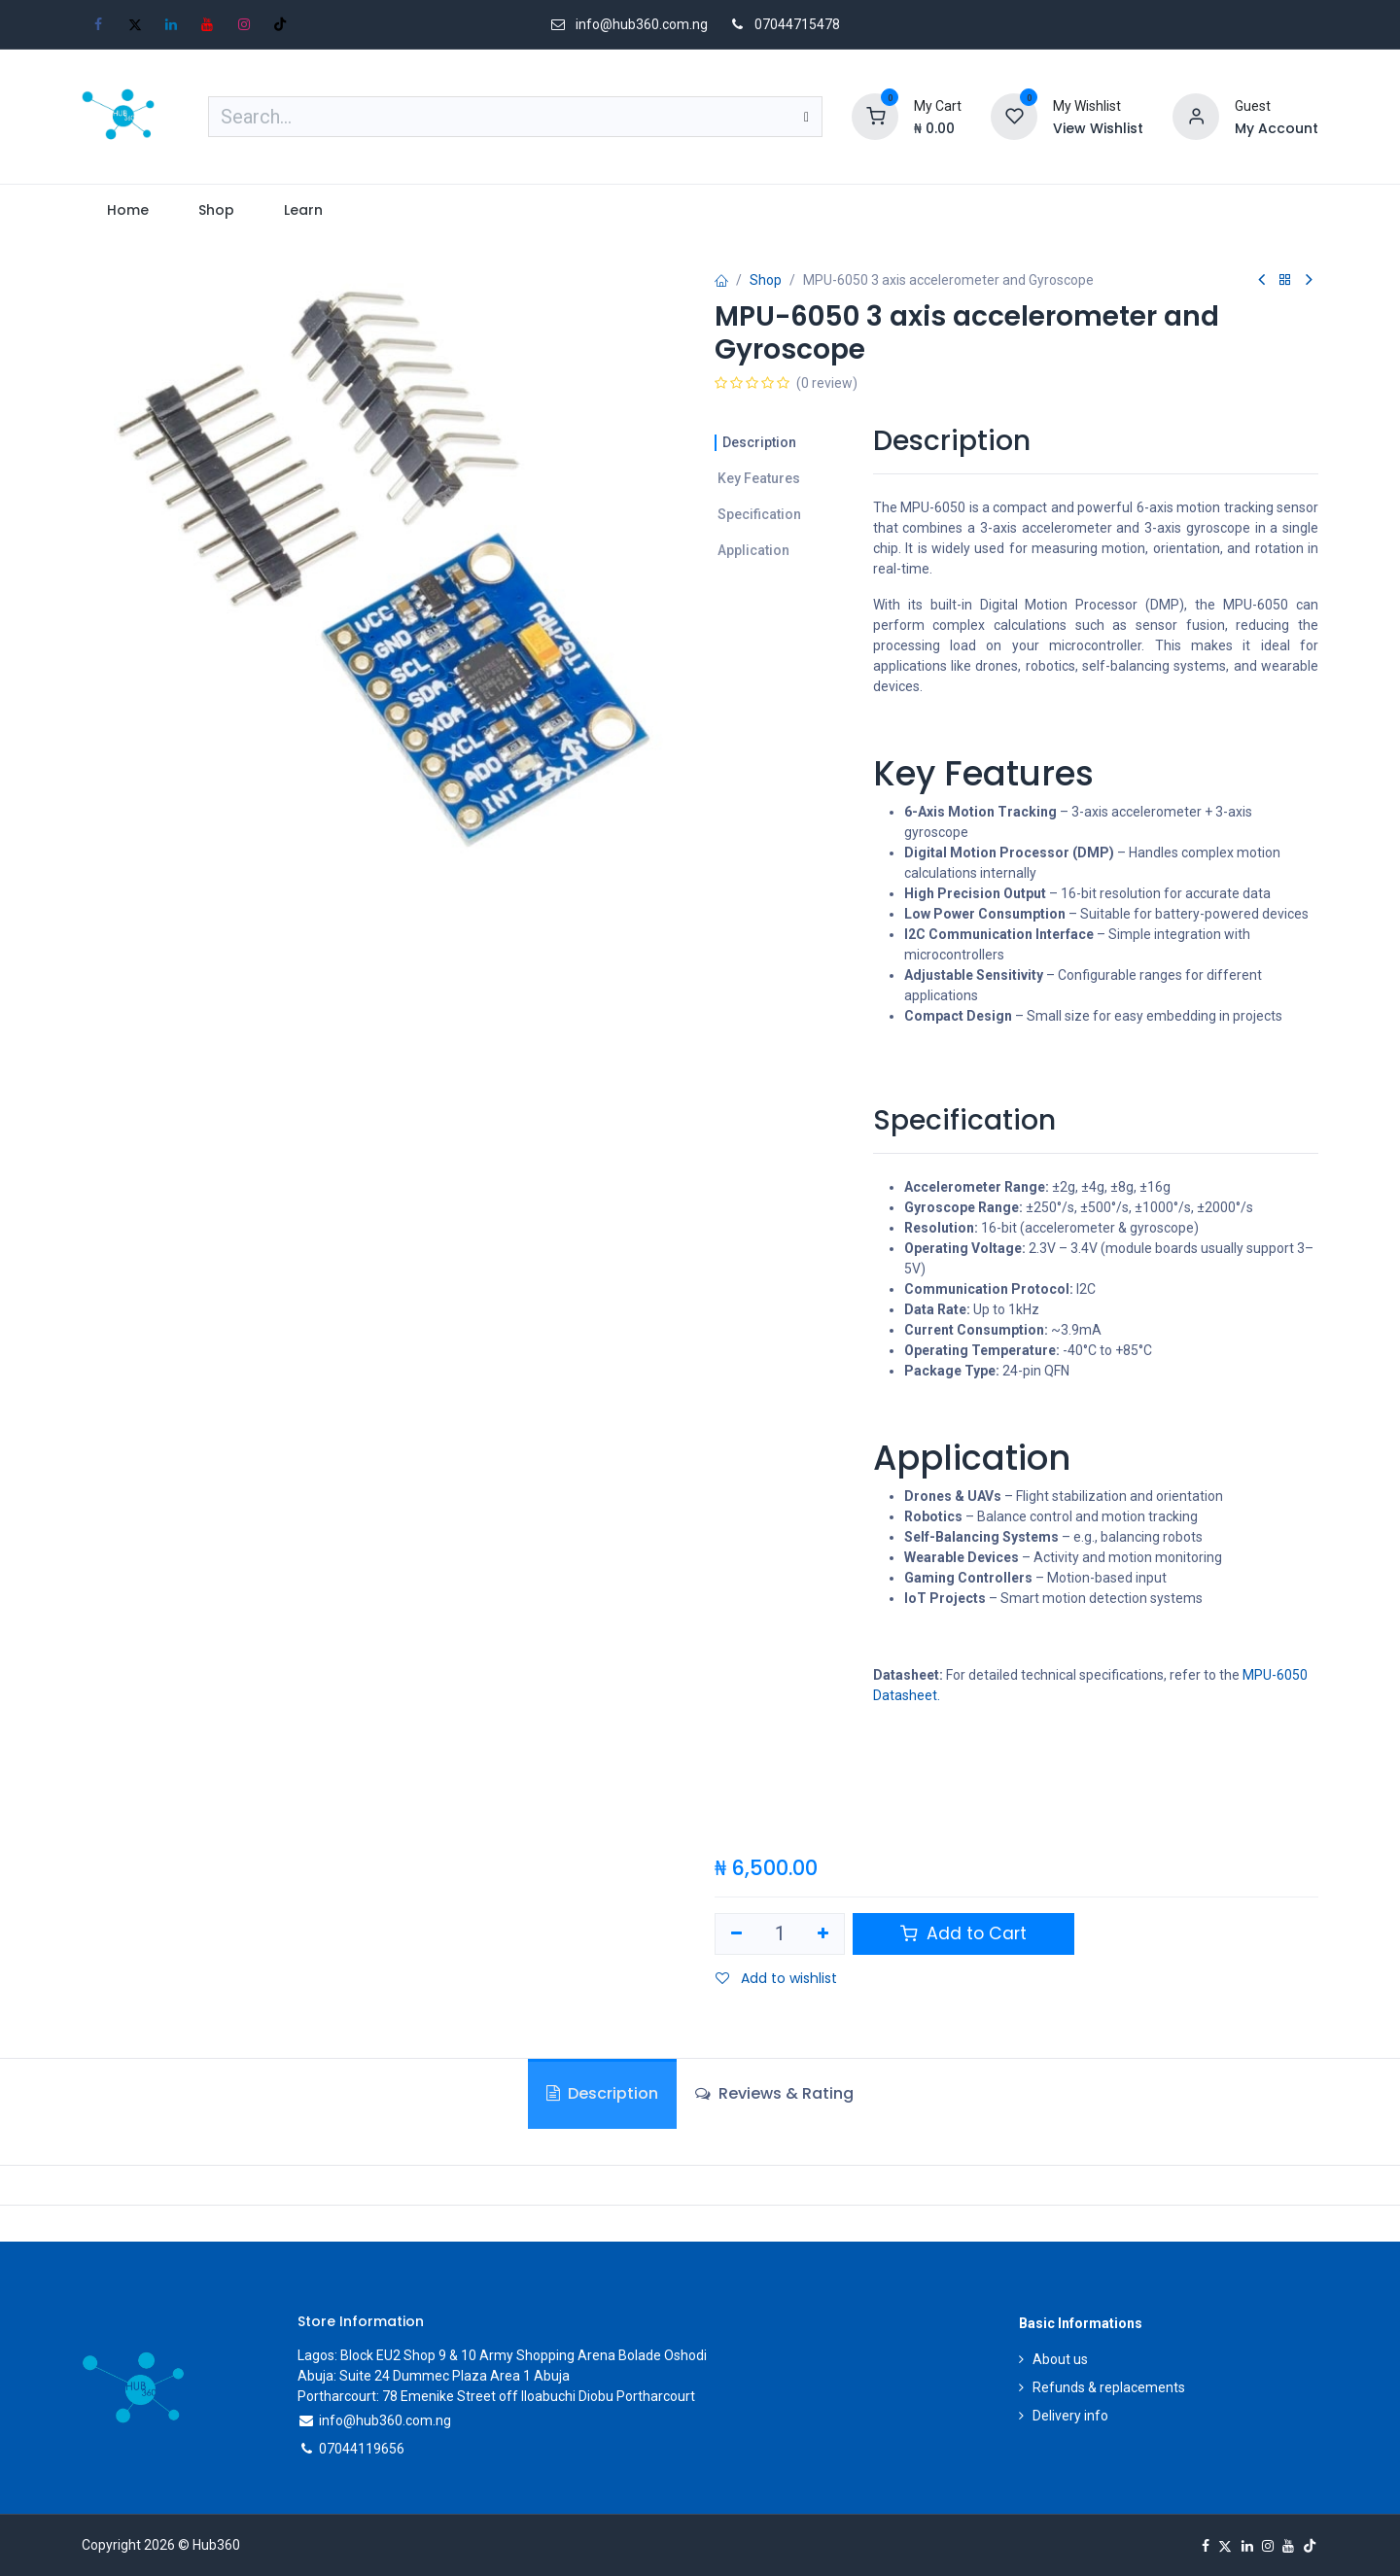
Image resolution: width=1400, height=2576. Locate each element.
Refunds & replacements (1108, 2387)
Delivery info (1070, 2415)
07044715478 (797, 24)
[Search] (806, 116)
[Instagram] (244, 24)
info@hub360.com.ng (385, 2420)
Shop (766, 280)
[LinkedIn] (171, 24)
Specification (759, 514)
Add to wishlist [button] (776, 1978)
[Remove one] (736, 1934)
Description (759, 442)
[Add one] (824, 1934)
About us (1060, 2359)
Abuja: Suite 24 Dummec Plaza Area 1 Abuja (434, 2376)
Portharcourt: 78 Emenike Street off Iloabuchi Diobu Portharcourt (496, 2396)
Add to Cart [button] (963, 1933)
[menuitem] (127, 210)
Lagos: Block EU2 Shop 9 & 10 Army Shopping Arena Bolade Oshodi (502, 2355)
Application (753, 550)
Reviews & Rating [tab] (774, 2093)
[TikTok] (280, 24)
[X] (135, 24)
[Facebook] (98, 24)
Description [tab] (602, 2093)
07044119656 (361, 2448)
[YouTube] (207, 24)
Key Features (759, 478)
